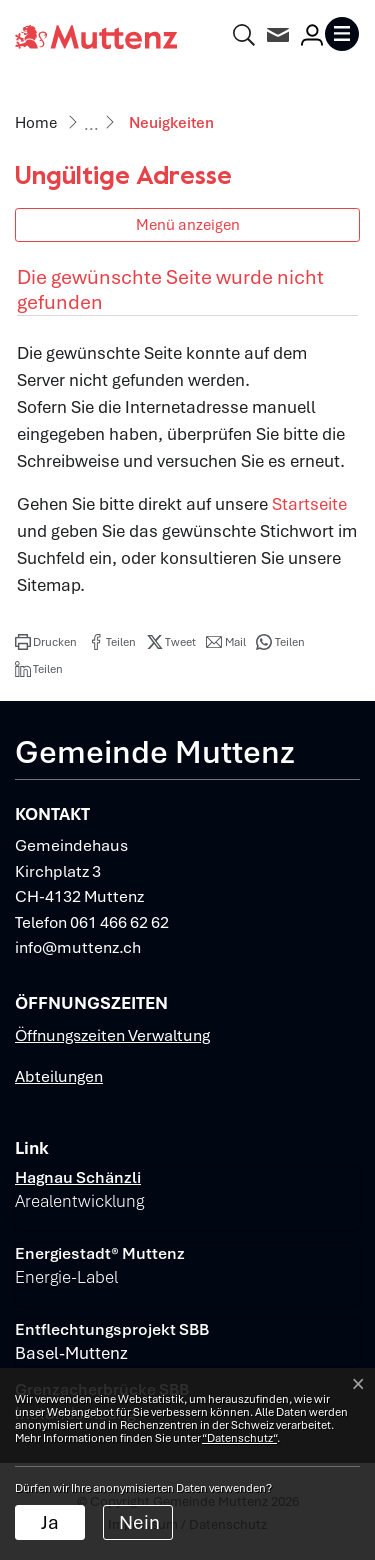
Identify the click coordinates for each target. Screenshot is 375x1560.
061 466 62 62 (119, 922)
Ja (50, 1522)
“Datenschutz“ (239, 1438)
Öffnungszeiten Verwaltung (112, 1035)
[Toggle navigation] (342, 34)
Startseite (309, 504)
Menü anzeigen (188, 224)
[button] (46, 642)
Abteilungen (59, 1076)
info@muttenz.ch (78, 947)
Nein (139, 1522)
